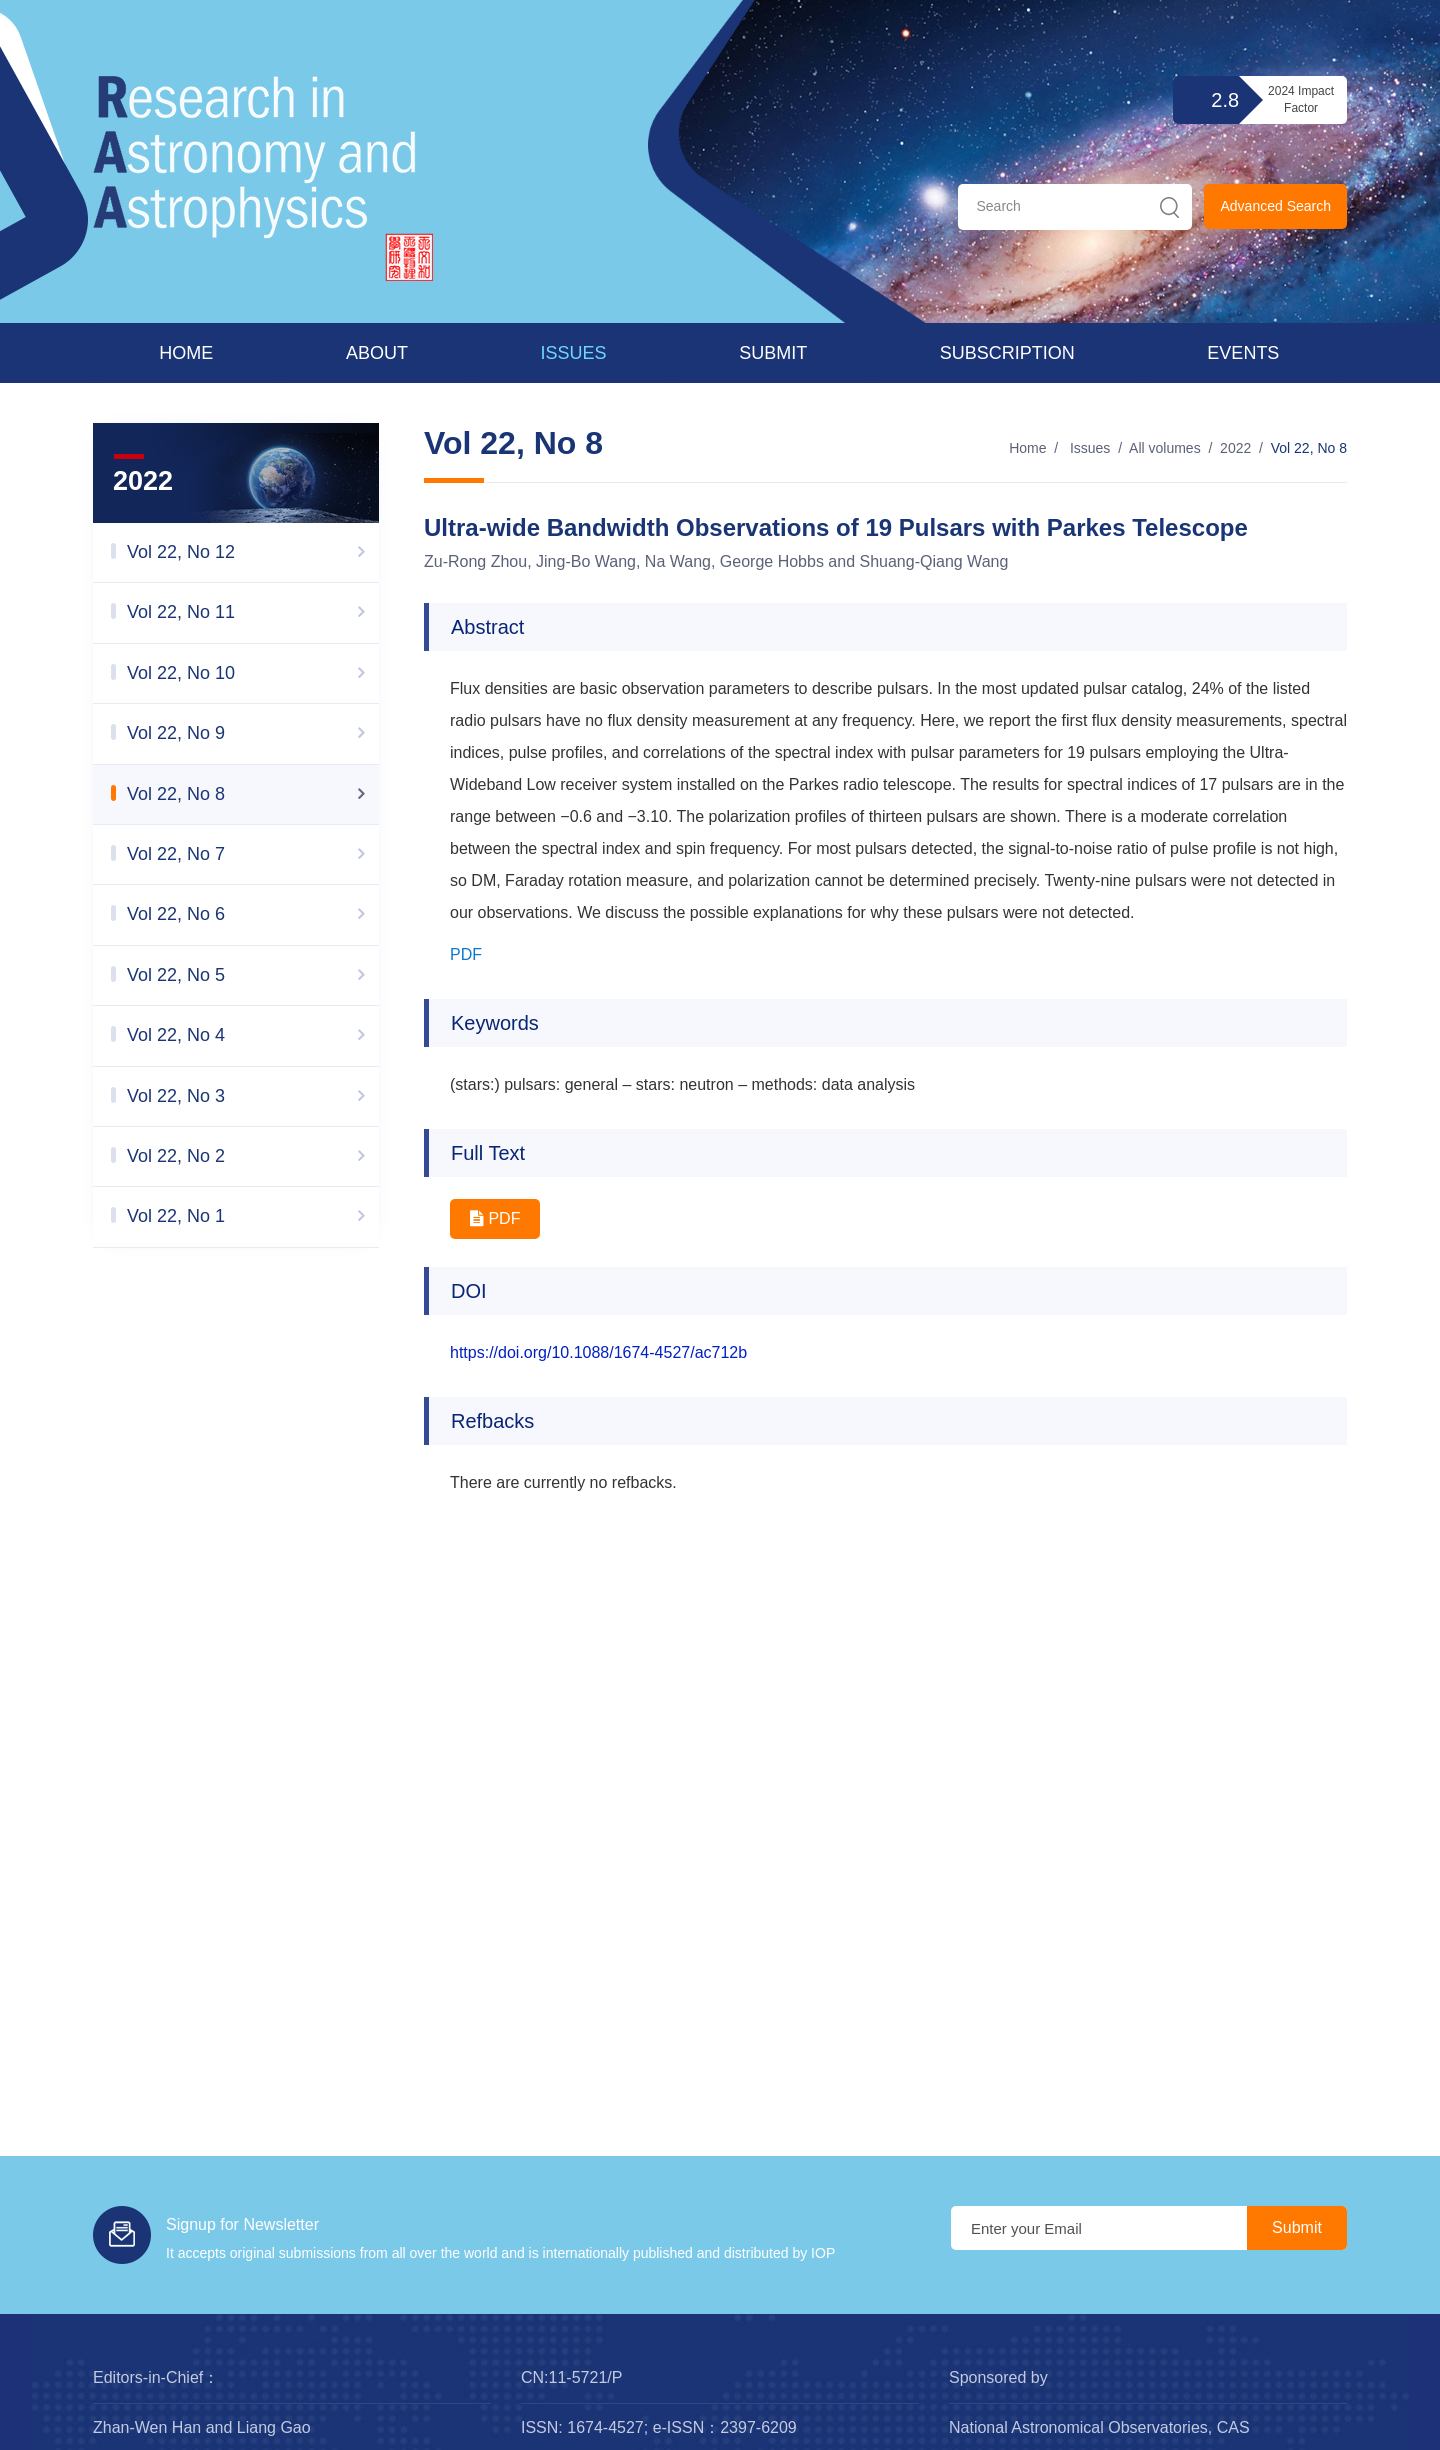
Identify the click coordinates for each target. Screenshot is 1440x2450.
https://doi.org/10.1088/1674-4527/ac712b (598, 1352)
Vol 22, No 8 (1309, 448)
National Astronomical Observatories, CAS (1099, 2427)
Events (1243, 353)
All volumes (1165, 448)
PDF (466, 954)
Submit (773, 353)
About (377, 353)
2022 (1235, 448)
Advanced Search (1275, 206)
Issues (574, 353)
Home (186, 353)
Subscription (1007, 353)
